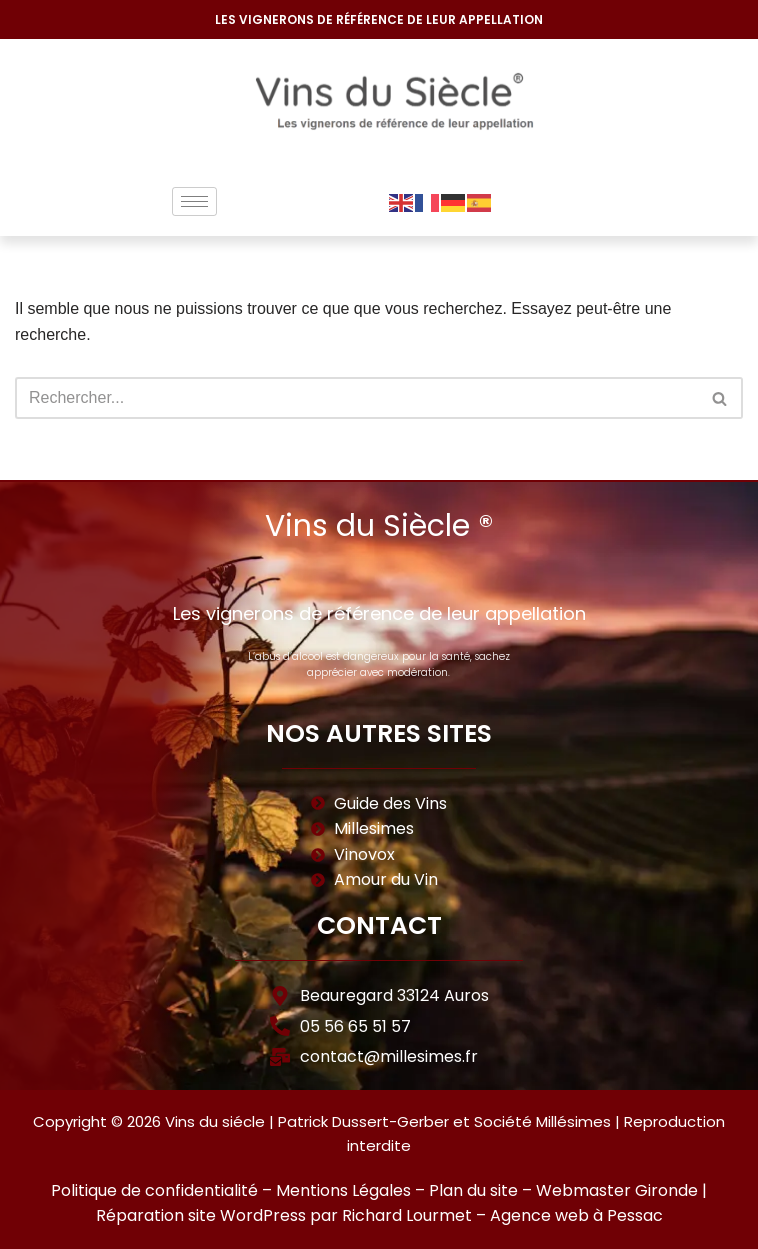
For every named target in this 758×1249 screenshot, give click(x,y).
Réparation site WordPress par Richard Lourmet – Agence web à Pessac (379, 1215)
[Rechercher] (356, 398)
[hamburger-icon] (194, 201)
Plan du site (473, 1190)
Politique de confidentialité (154, 1190)
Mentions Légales (343, 1190)
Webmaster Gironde (617, 1190)
